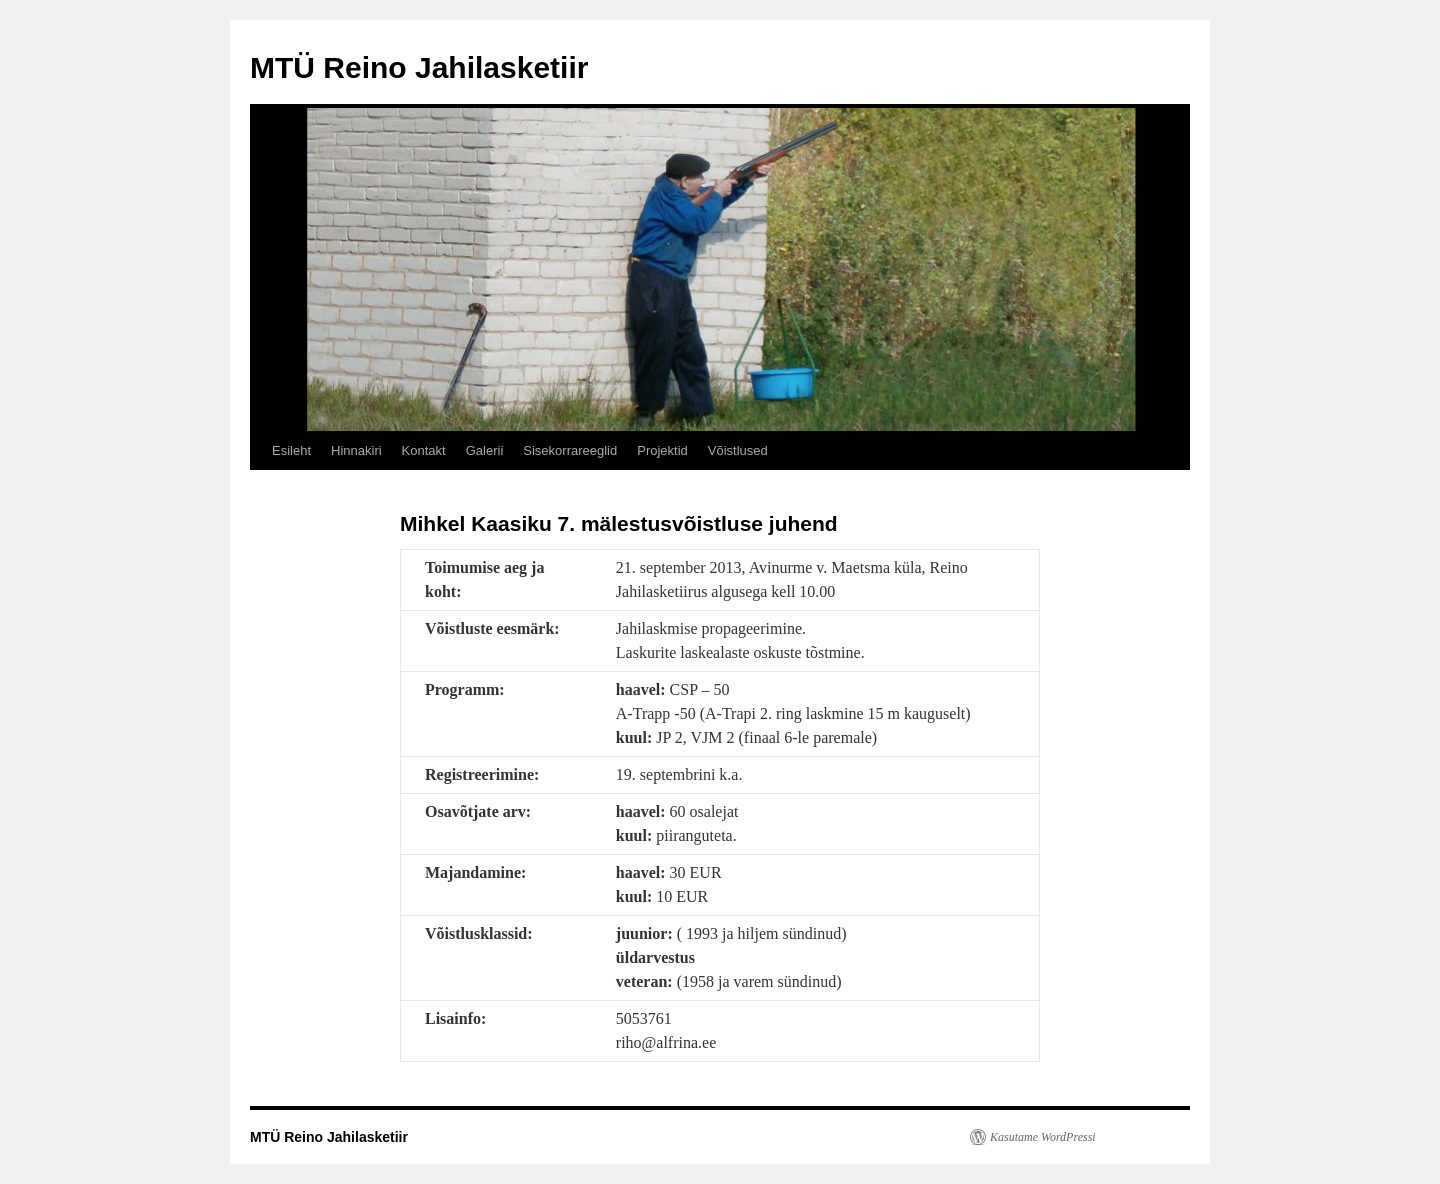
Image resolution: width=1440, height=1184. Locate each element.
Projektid (662, 450)
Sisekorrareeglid (570, 450)
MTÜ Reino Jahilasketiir (419, 67)
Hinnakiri (356, 450)
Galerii (485, 450)
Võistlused (738, 450)
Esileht (291, 450)
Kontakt (424, 450)
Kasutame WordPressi (1043, 1137)
